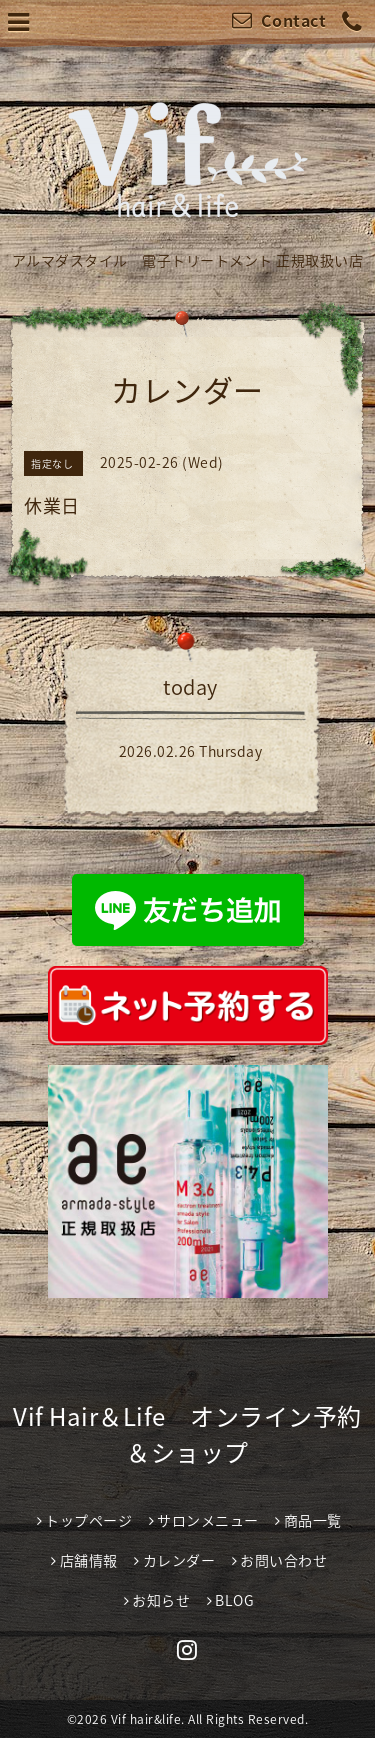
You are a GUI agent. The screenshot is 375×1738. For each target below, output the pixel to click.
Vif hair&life (146, 1719)
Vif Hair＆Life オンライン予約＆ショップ (187, 1434)
